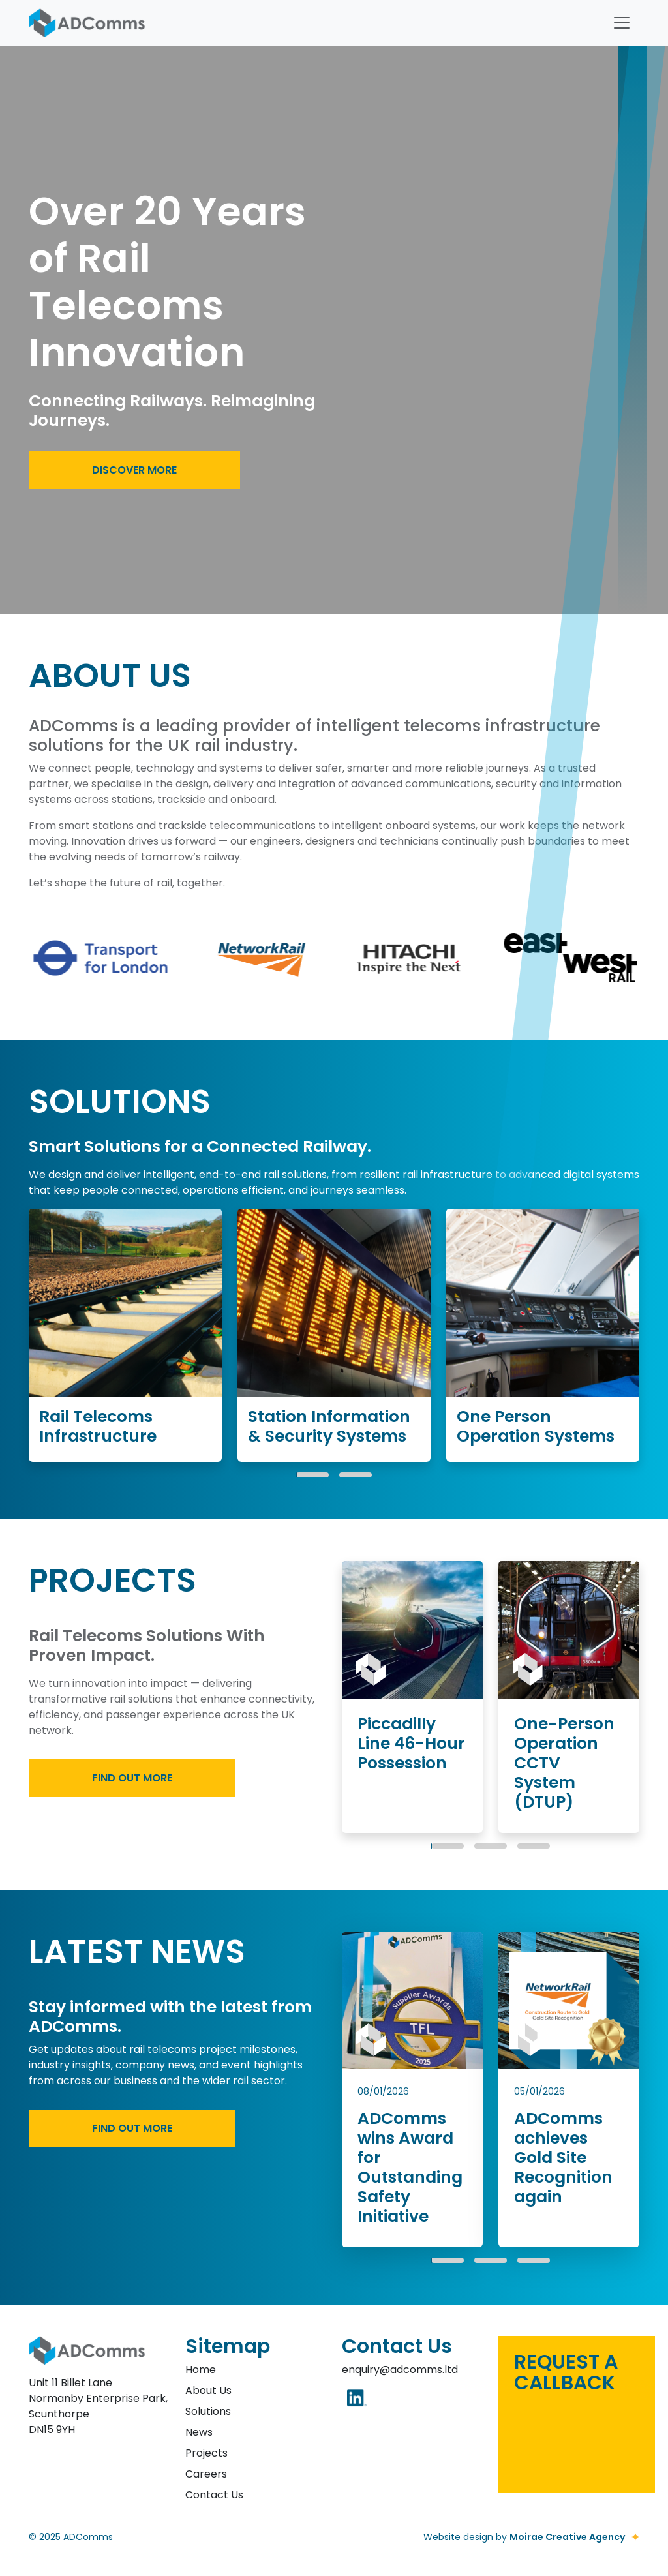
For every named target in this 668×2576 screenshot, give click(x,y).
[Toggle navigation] (621, 22)
